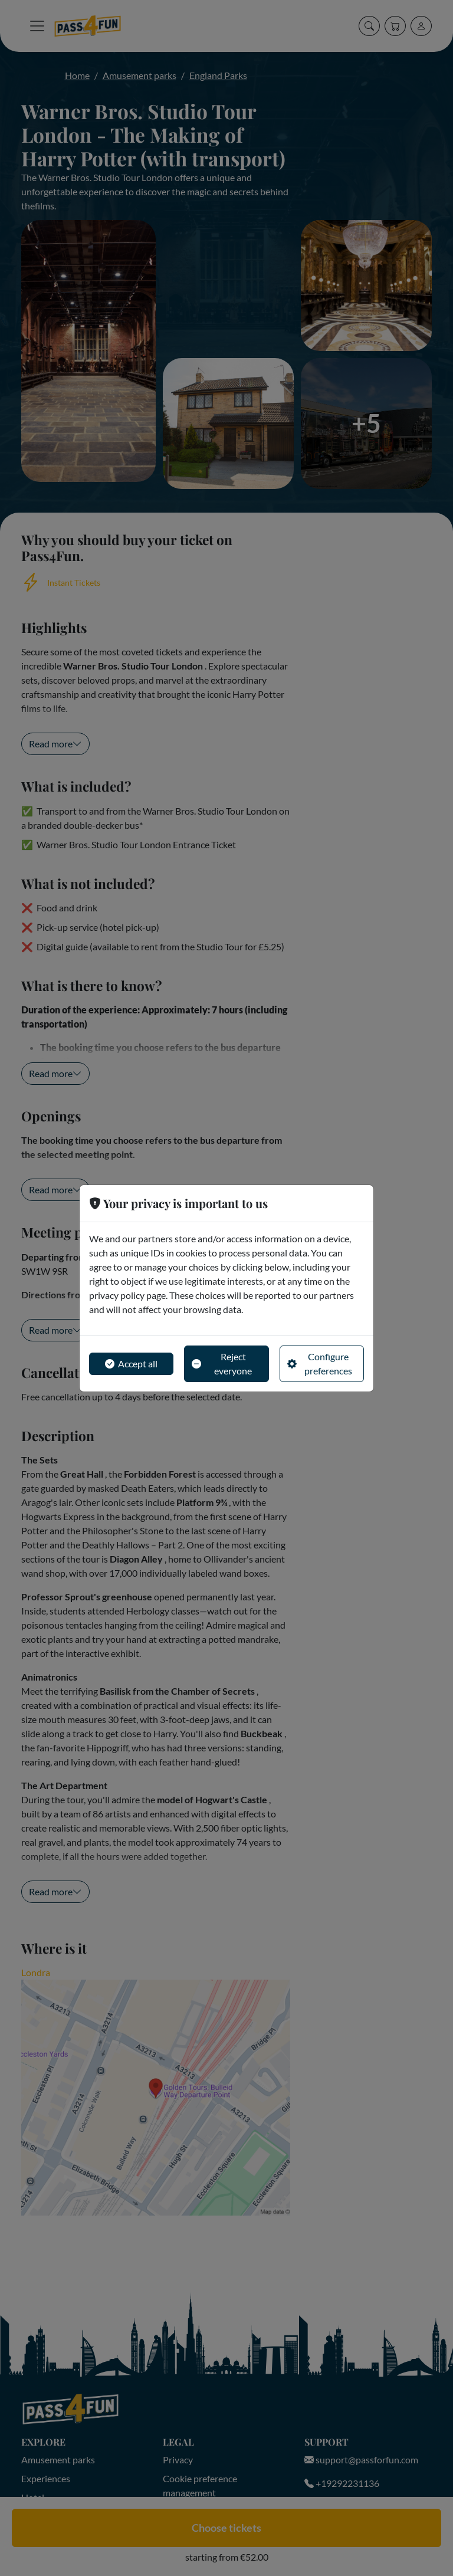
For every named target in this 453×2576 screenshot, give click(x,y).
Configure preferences (319, 1363)
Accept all (131, 1364)
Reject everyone (222, 1363)
